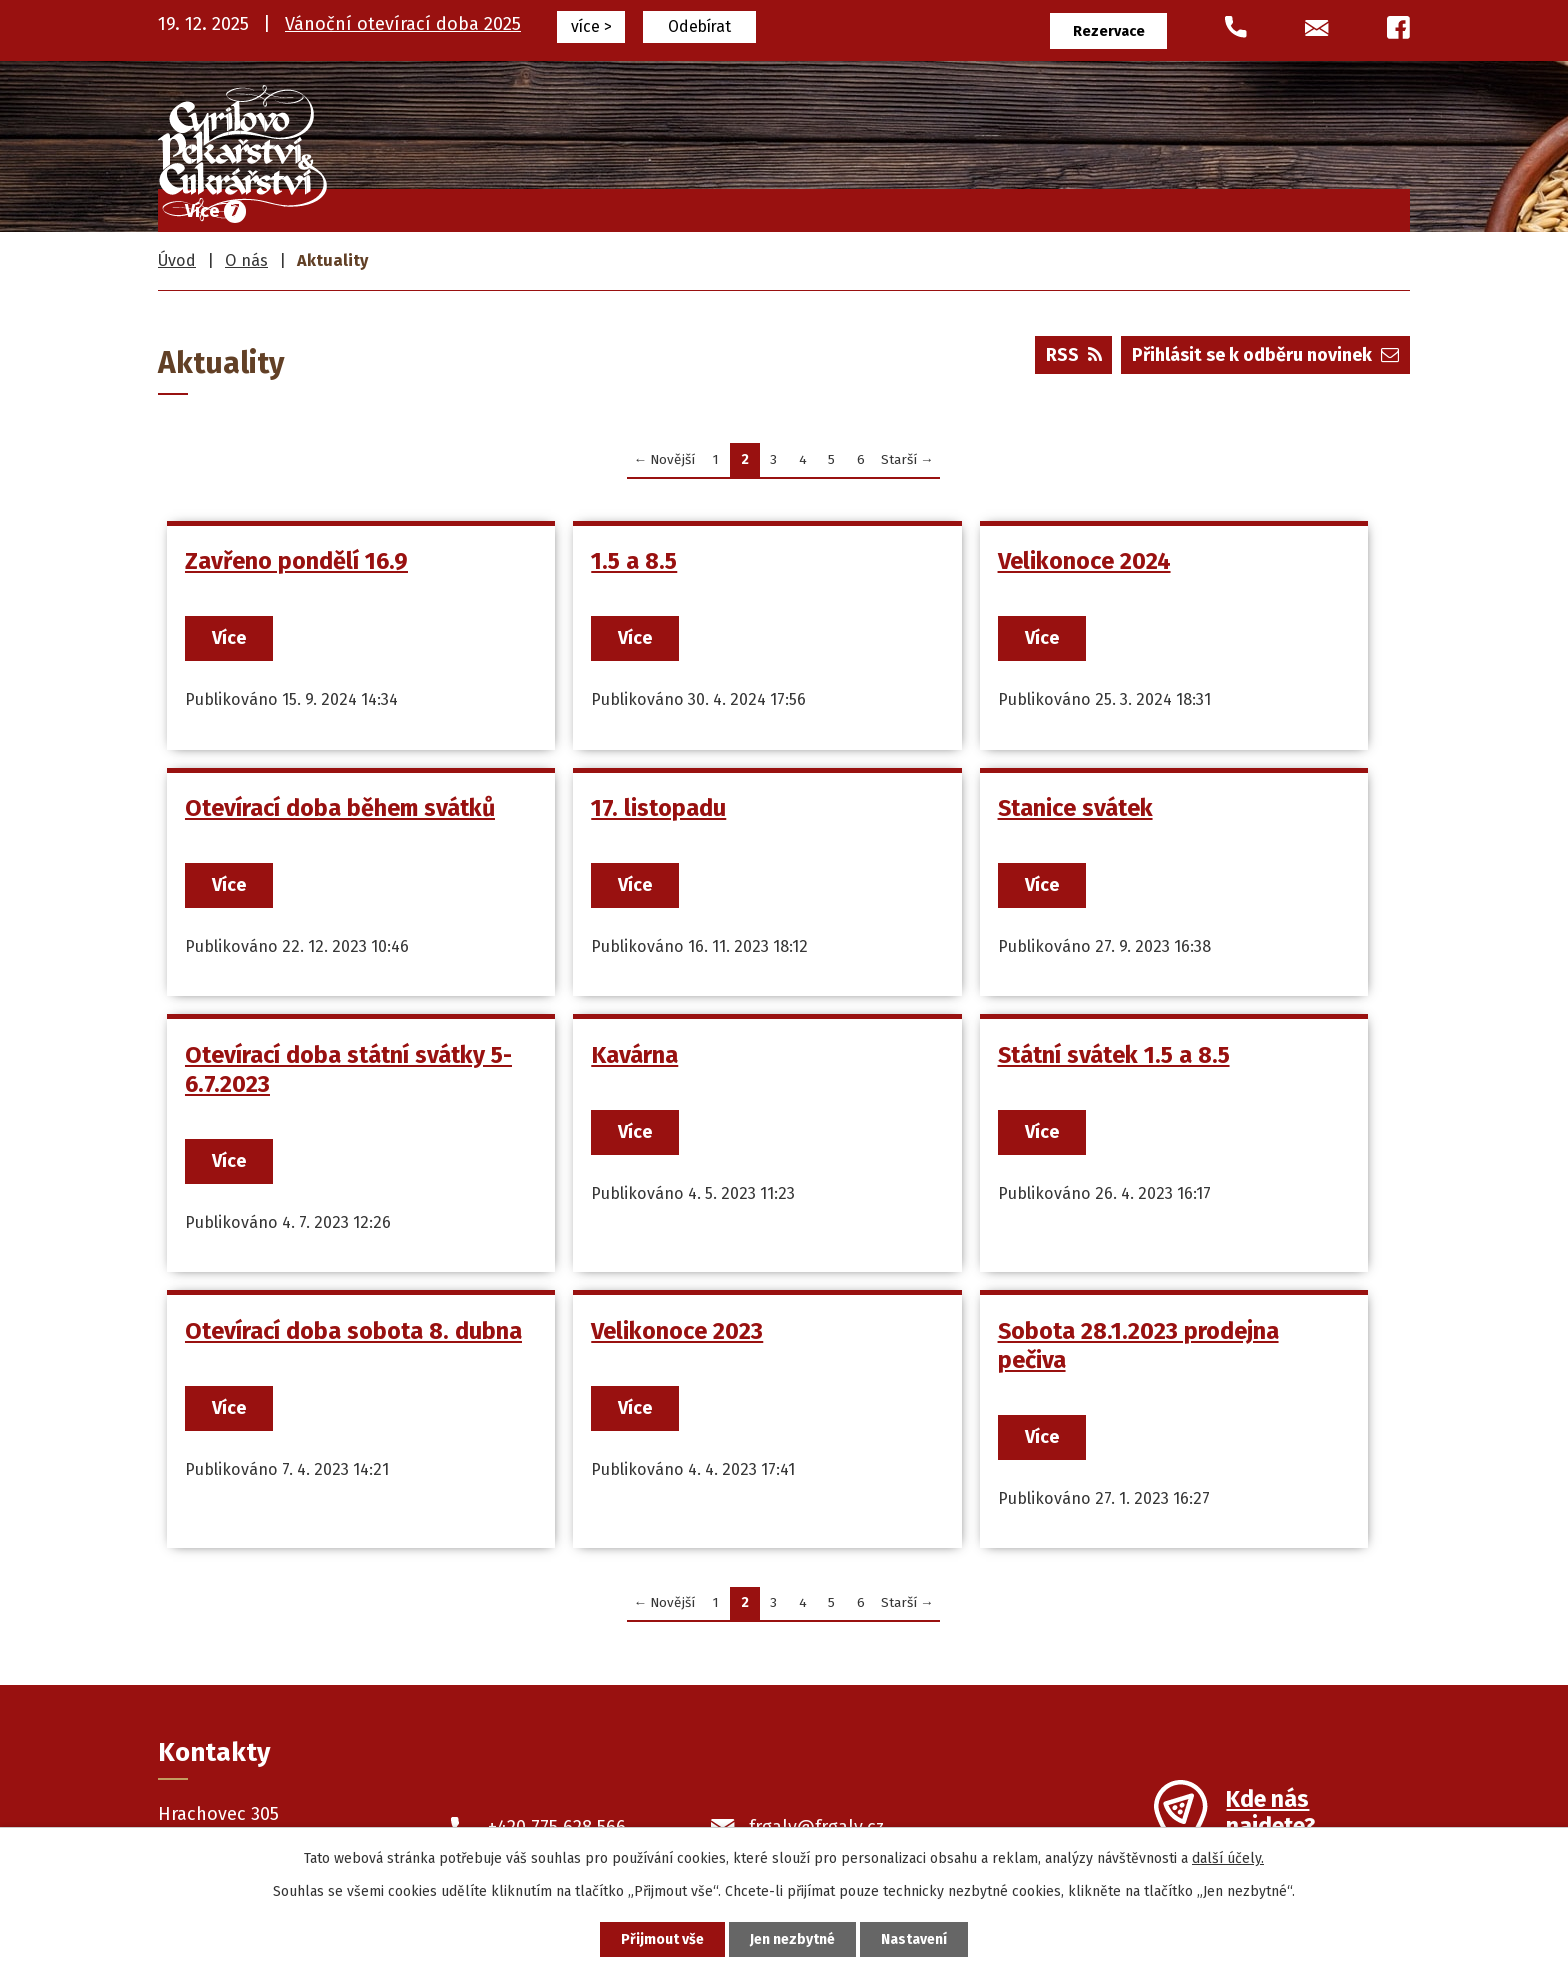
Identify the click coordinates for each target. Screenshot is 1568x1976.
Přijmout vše (662, 1939)
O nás (1241, 206)
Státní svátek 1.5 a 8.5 (1113, 1055)
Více (229, 638)
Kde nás (1270, 1815)
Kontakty (1348, 206)
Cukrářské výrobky (786, 206)
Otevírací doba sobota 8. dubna (353, 1331)
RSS (1074, 355)
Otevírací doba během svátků (340, 808)
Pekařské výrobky (980, 206)
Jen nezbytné (792, 1939)
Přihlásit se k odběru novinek (1265, 355)
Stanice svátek (1074, 808)
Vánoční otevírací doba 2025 (403, 24)
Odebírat (699, 26)
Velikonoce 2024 (1083, 561)
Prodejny (1135, 206)
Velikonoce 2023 (677, 1331)
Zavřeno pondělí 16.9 (296, 561)
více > (591, 26)
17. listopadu (658, 808)
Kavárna (634, 1055)
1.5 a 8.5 (634, 561)
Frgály (639, 206)
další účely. (1228, 1858)
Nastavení (914, 1939)
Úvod (546, 206)
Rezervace (1109, 31)
